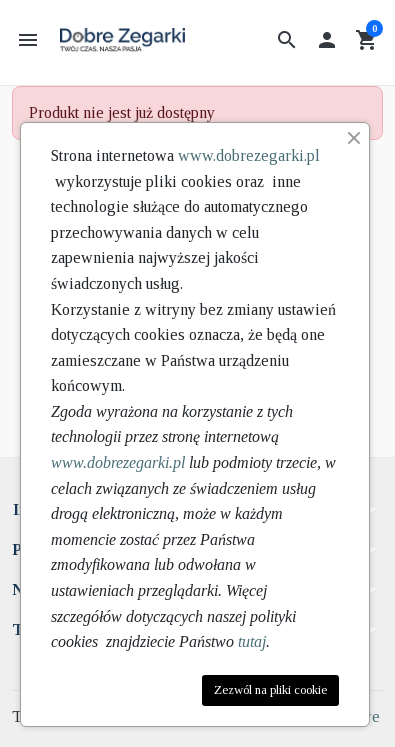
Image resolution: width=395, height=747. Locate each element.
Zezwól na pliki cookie (270, 690)
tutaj (252, 641)
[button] (287, 40)
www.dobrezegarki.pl (249, 155)
